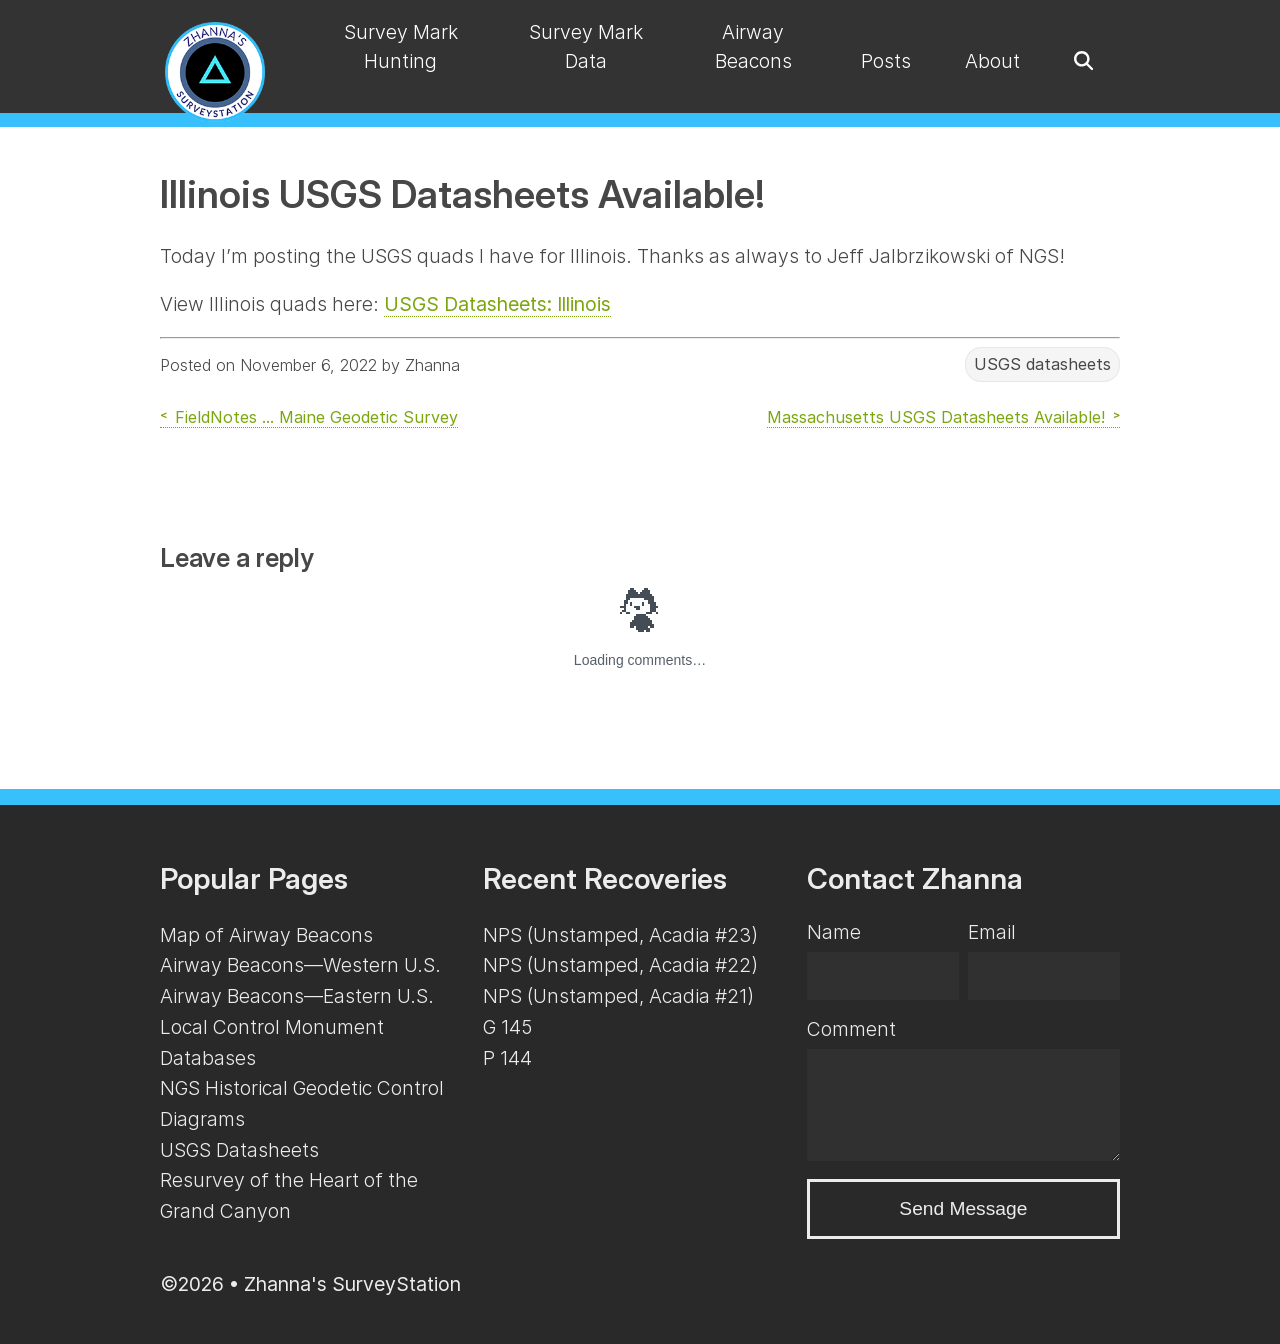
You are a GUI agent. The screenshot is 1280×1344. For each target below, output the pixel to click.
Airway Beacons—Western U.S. (300, 965)
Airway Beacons (753, 46)
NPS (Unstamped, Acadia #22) (620, 965)
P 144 (507, 1058)
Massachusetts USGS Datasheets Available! (936, 417)
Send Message (963, 1208)
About (992, 61)
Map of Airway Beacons (266, 935)
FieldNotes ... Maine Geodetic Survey (316, 417)
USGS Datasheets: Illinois (497, 304)
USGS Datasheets (239, 1150)
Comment (851, 1029)
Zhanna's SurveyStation (352, 1284)
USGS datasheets (1042, 365)
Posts (886, 61)
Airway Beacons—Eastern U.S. (297, 996)
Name (834, 932)
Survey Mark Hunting (401, 46)
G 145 (507, 1027)
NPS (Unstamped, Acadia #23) (620, 935)
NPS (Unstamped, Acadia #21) (618, 996)
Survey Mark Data (586, 46)
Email (992, 932)
